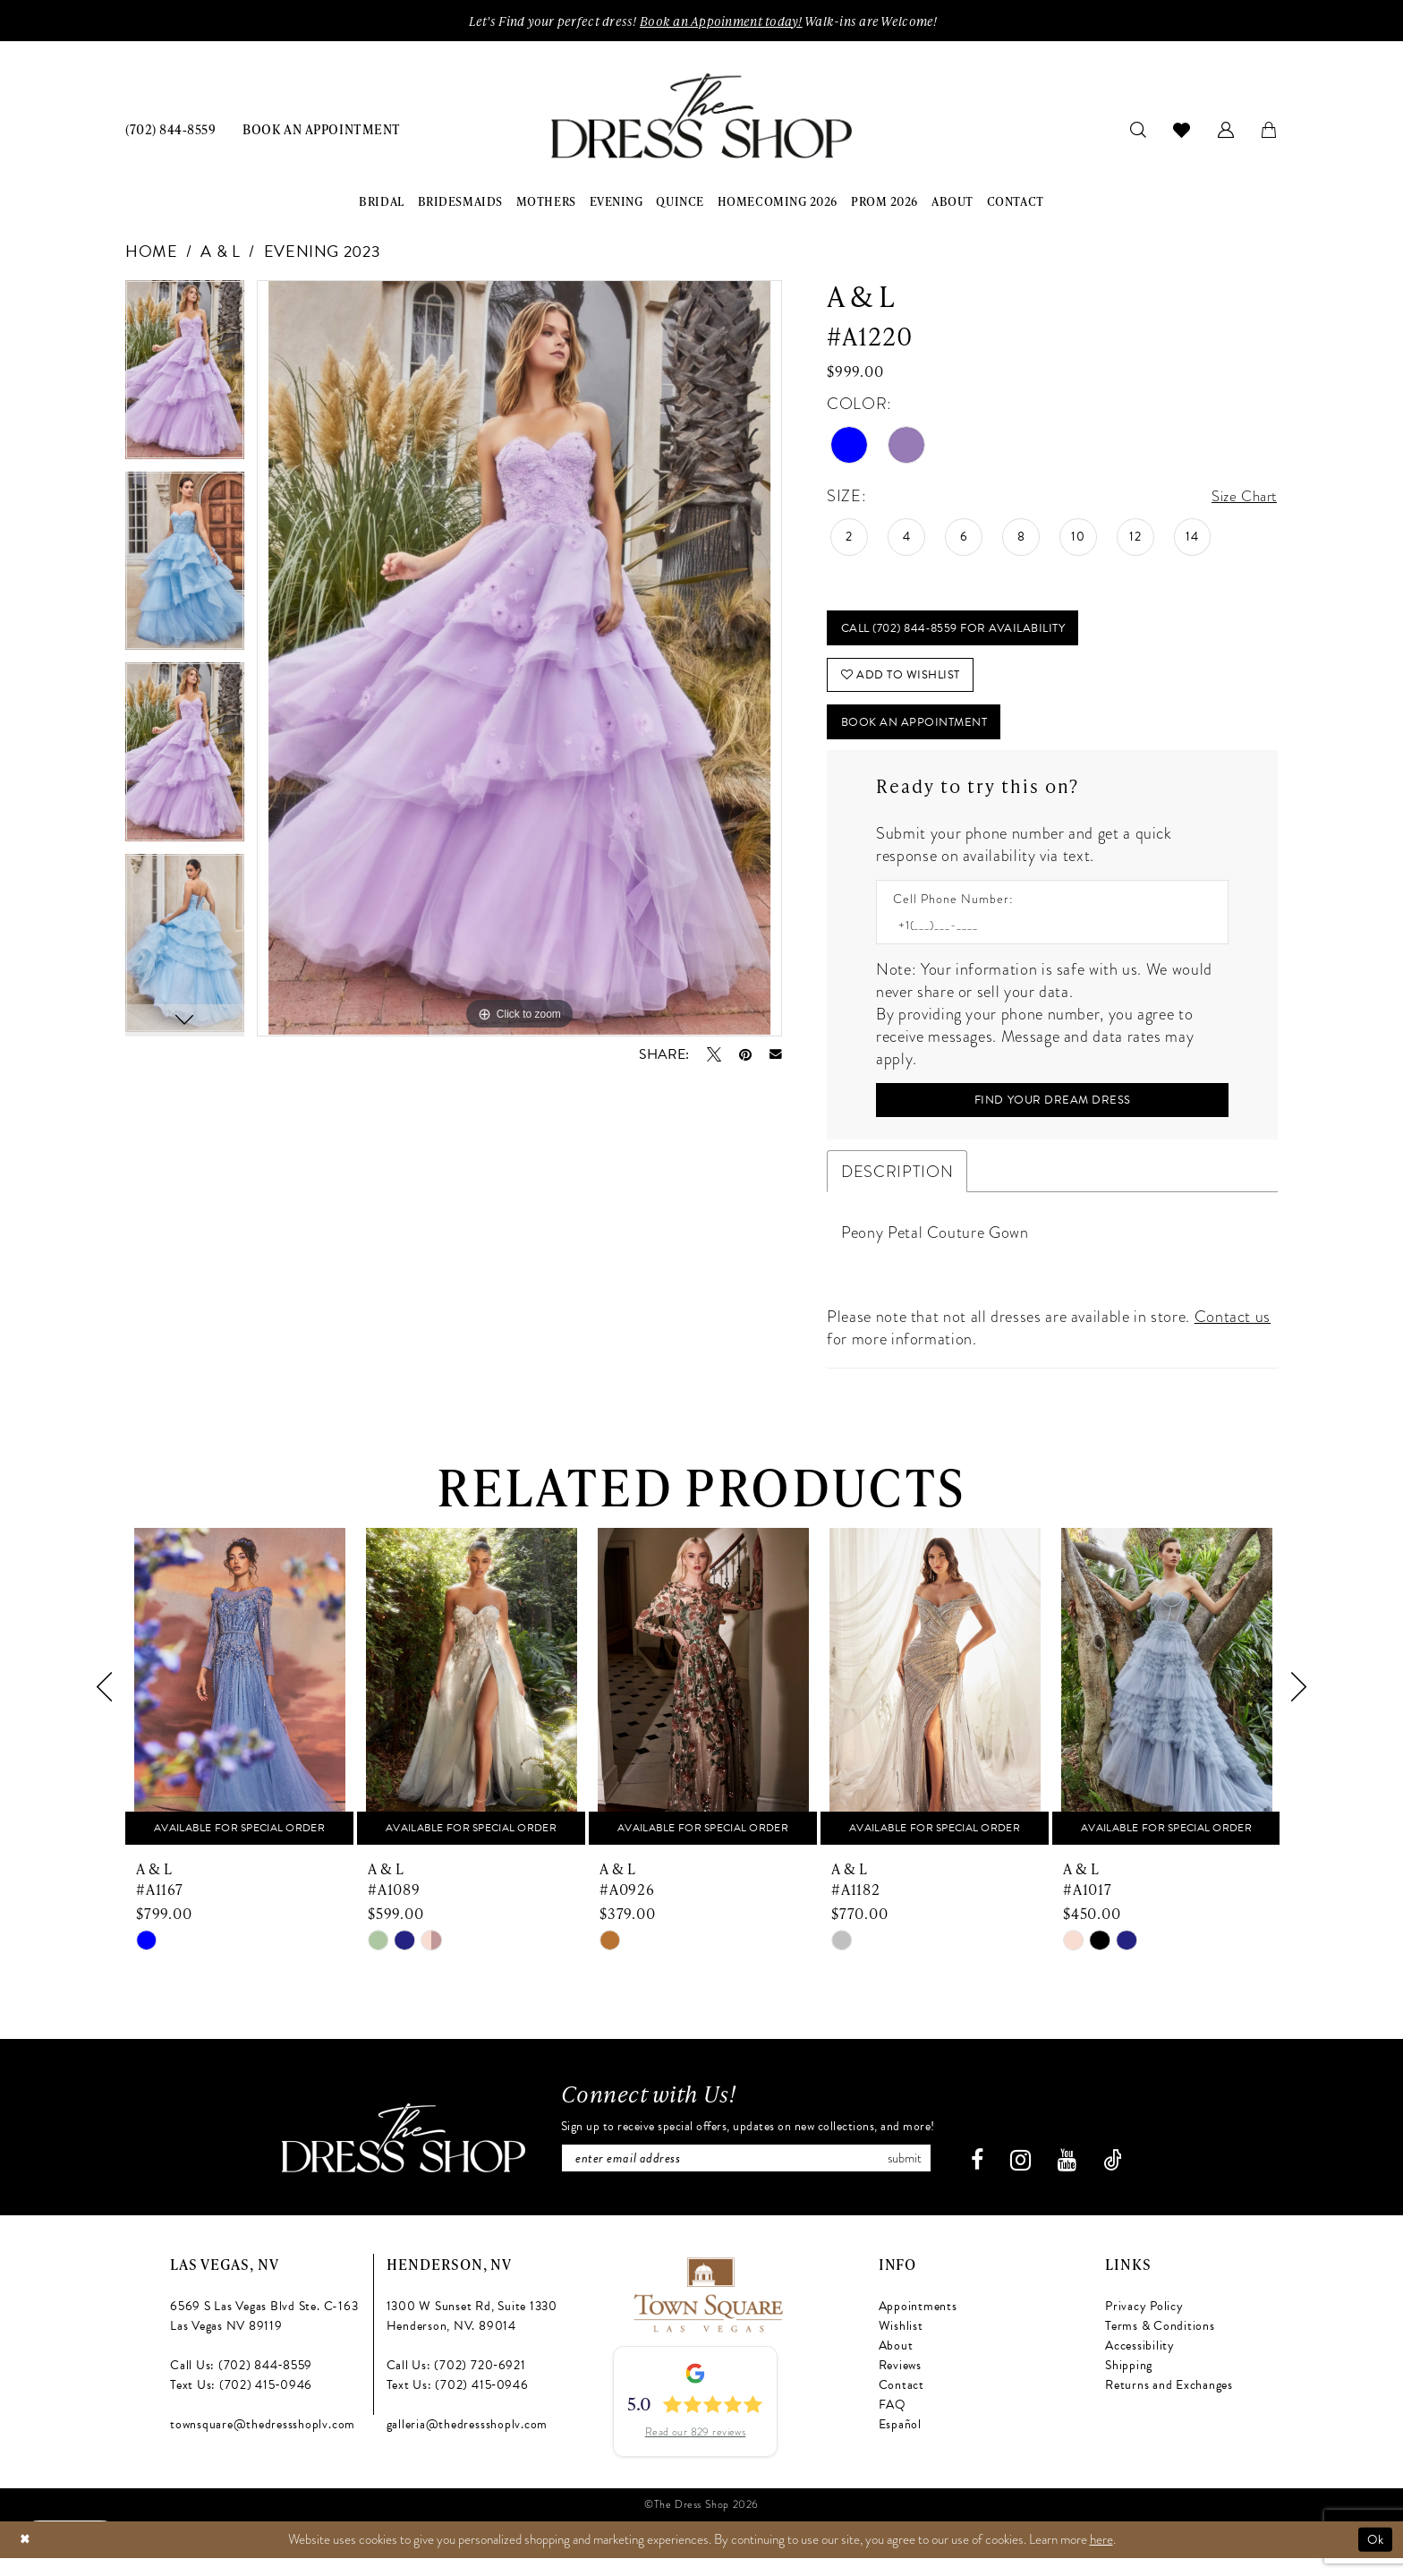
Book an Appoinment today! (721, 21)
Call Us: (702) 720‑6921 (456, 2384)
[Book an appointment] (321, 130)
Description (897, 1188)
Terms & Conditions (1160, 2344)
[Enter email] (748, 2176)
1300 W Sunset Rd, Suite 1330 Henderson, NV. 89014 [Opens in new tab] (472, 2335)
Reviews (900, 2384)
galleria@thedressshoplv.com (467, 2443)
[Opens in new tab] (707, 2310)
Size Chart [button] (1240, 498)
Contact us (1233, 1333)
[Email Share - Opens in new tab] (776, 1056)
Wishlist (901, 2344)
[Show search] (1139, 130)
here (1101, 2557)
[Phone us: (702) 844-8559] (170, 130)
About (896, 2364)
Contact (901, 2403)
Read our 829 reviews (695, 2451)
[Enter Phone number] (1043, 938)
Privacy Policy (1144, 2325)
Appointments (918, 2325)
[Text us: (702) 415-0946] (76, 2536)
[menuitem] (170, 130)
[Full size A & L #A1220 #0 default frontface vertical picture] (519, 659)
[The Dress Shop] (390, 2156)
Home (151, 253)
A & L (220, 253)
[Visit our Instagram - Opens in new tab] (1033, 2179)
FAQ (892, 2423)
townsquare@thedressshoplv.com (262, 2443)
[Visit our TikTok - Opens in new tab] (1125, 2179)
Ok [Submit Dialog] (1374, 2557)
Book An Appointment (920, 732)
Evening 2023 (322, 253)
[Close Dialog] (26, 2557)
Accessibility (1140, 2364)
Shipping (1128, 2384)
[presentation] (239, 1704)
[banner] (701, 117)
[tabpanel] (184, 377)
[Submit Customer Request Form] (1052, 1115)
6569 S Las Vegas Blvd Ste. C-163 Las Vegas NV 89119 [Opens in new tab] (264, 2335)
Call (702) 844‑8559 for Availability (962, 631)
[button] (1226, 130)
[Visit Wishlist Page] (1182, 131)
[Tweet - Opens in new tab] (714, 1055)
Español (900, 2443)
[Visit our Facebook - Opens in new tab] (989, 2179)
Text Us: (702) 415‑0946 (241, 2403)
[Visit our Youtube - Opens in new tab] (1079, 2179)
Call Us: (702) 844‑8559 (241, 2384)
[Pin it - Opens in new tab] (745, 1055)
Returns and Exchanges (1169, 2403)
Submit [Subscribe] (920, 2176)
